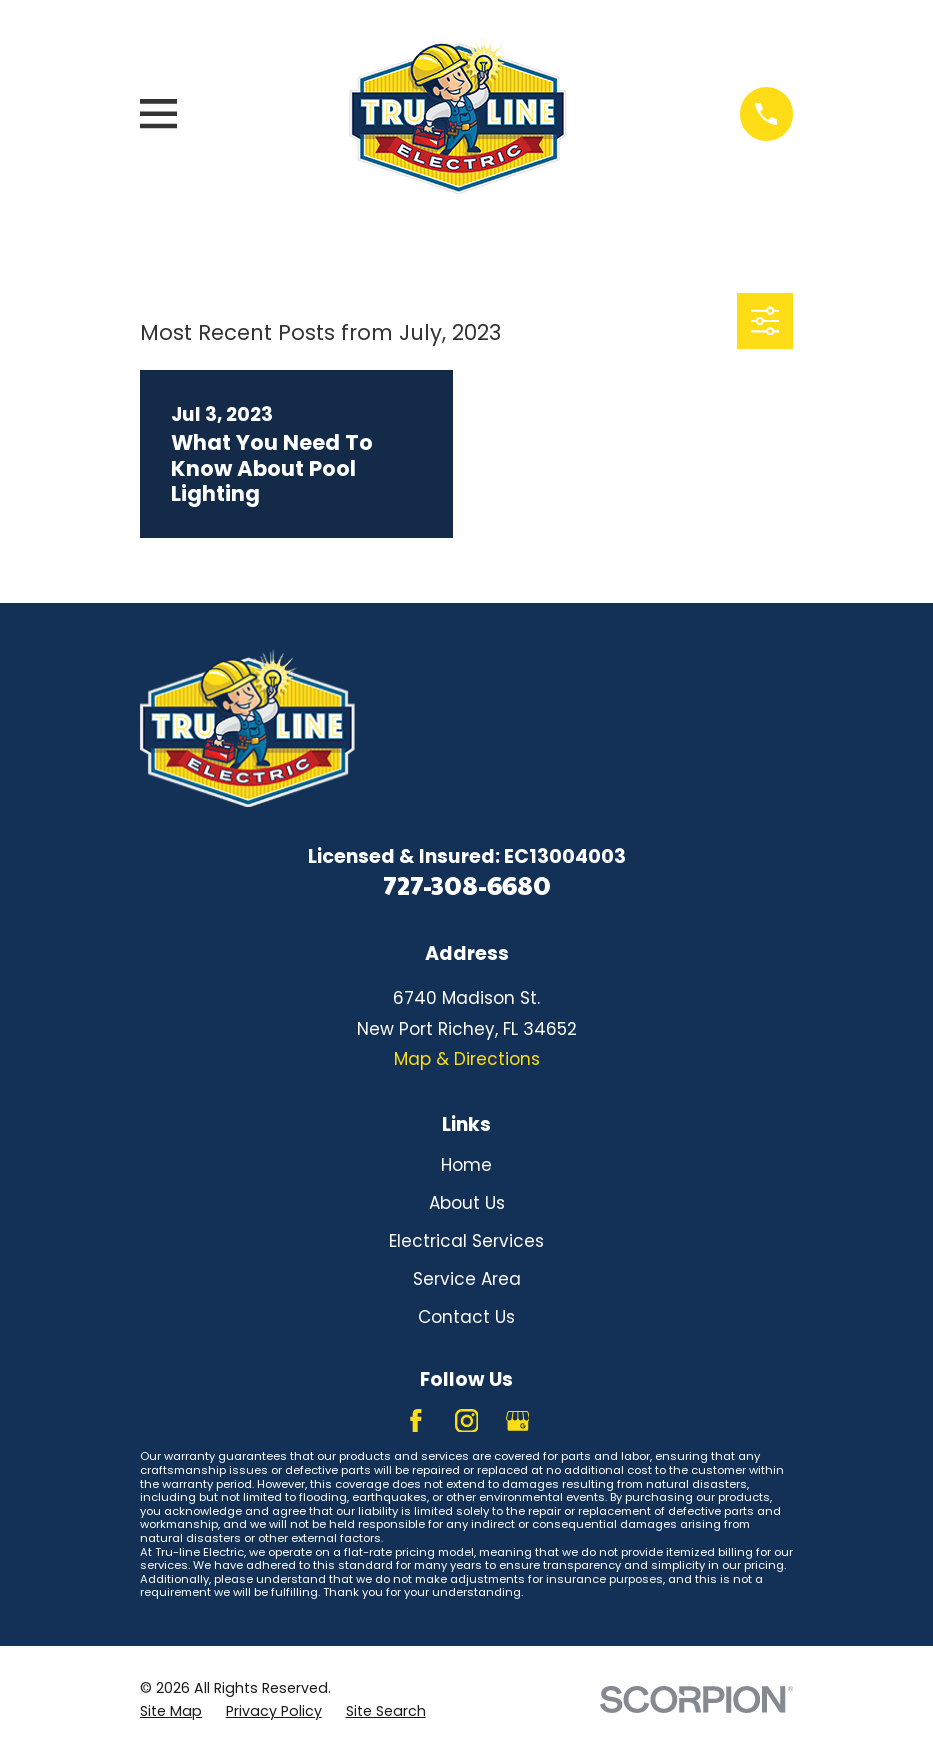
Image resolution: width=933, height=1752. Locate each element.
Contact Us (466, 1317)
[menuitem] (171, 1712)
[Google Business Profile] (518, 1421)
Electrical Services (466, 1241)
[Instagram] (467, 1421)
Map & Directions (467, 1059)
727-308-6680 (467, 884)
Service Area (467, 1279)
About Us (467, 1203)
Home (466, 1165)
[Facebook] (416, 1421)
